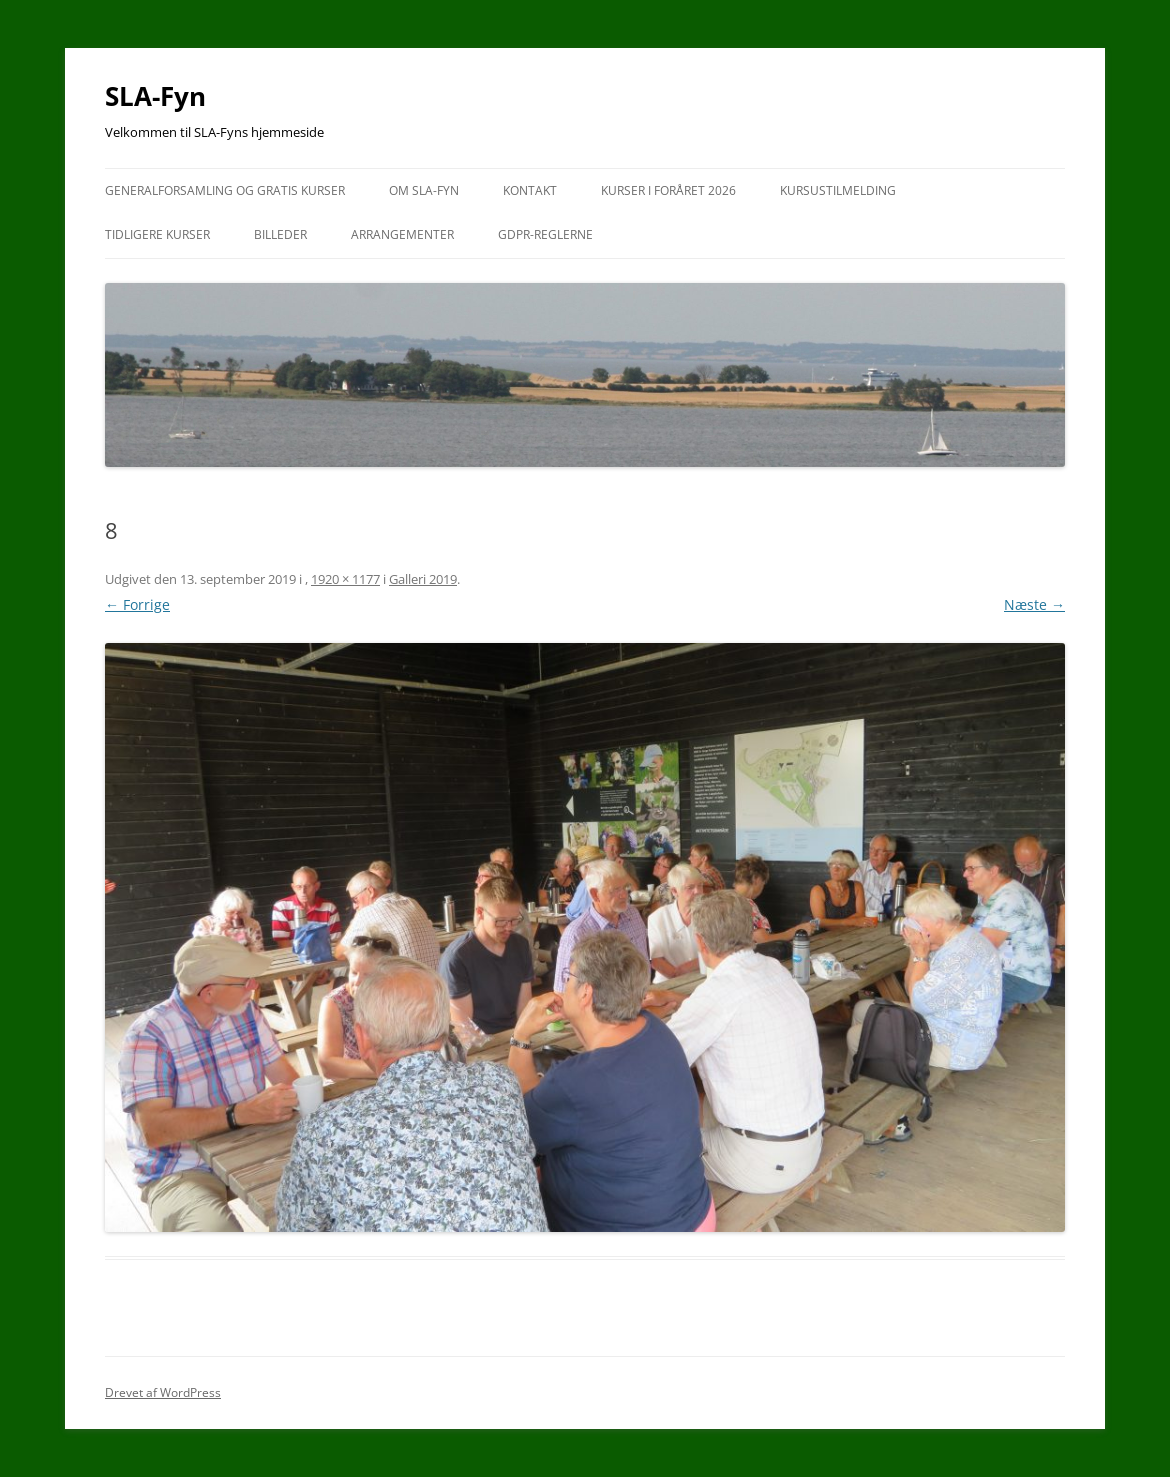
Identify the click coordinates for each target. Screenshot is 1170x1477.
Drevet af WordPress (163, 1392)
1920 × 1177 (345, 579)
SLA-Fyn (155, 96)
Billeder (280, 234)
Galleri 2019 (423, 579)
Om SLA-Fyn (424, 190)
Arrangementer (402, 234)
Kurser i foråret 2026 (668, 190)
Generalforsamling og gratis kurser (225, 190)
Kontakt (530, 190)
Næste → (1034, 604)
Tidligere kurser (157, 234)
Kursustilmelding (838, 190)
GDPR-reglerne (545, 234)
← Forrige (137, 604)
